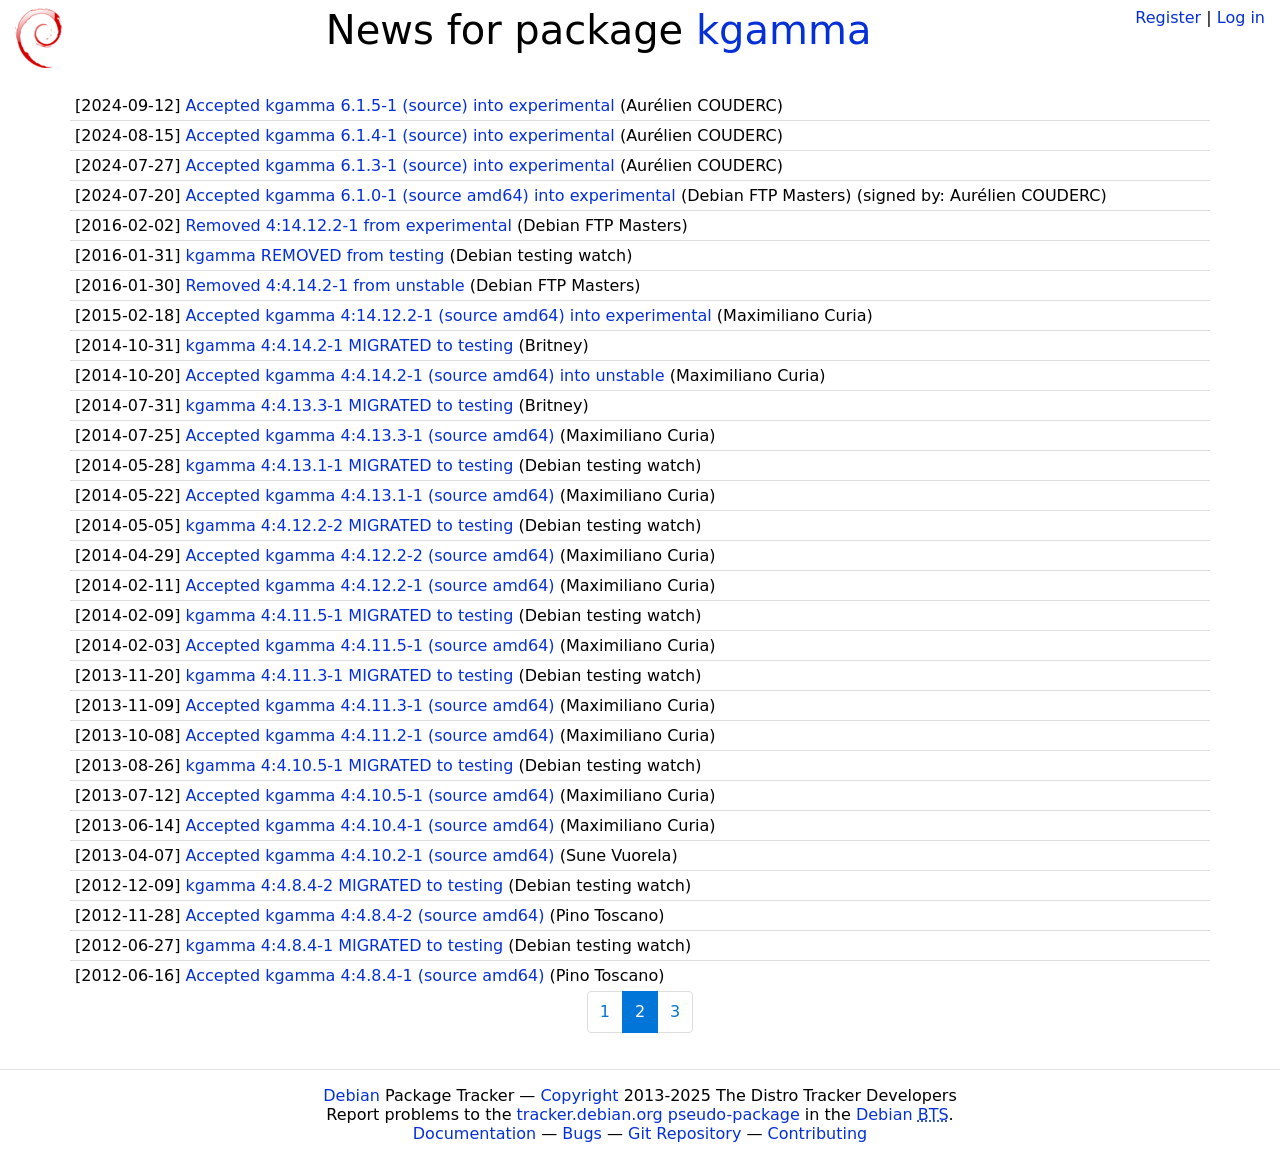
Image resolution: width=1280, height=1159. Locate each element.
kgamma (784, 30)
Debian (351, 1095)
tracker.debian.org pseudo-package (658, 1114)
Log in (1241, 17)
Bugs (582, 1133)
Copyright (579, 1095)
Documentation (474, 1133)
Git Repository (684, 1133)
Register (1168, 17)
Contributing (818, 1133)
